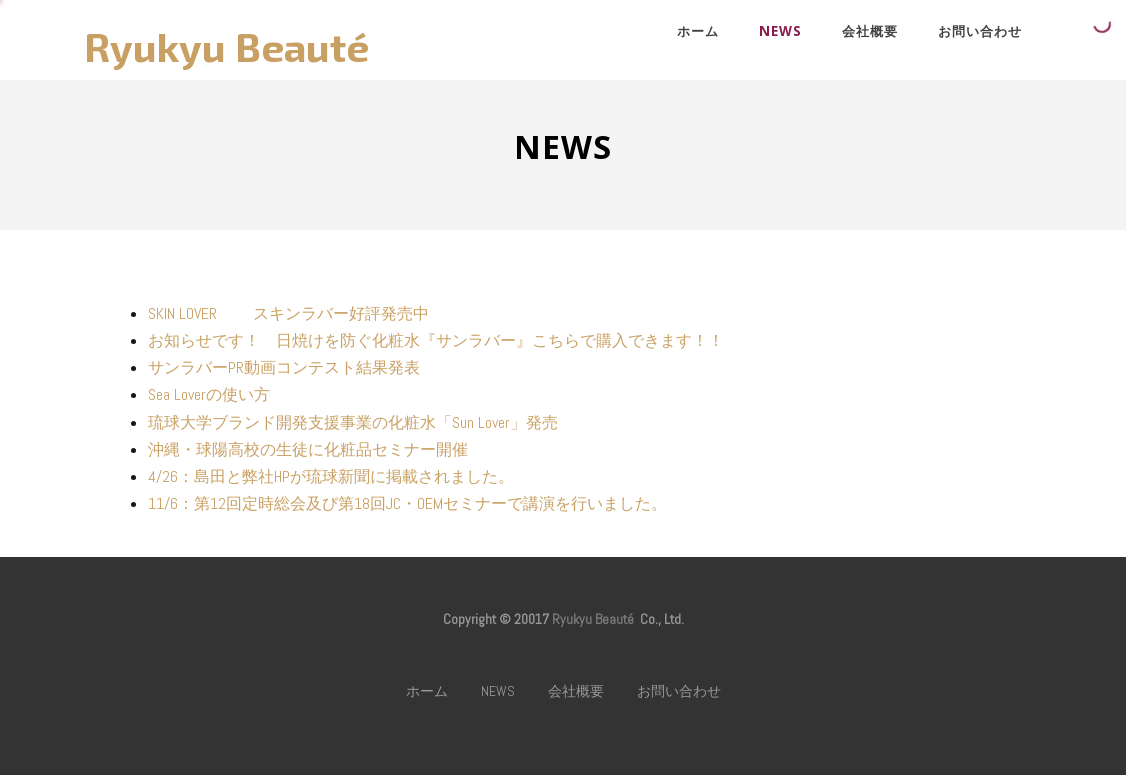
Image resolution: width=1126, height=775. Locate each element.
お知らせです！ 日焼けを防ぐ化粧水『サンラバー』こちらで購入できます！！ (436, 340)
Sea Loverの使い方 (209, 394)
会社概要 (870, 31)
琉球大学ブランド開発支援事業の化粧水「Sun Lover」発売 (353, 422)
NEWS (780, 31)
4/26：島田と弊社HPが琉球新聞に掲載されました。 (331, 476)
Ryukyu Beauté (226, 46)
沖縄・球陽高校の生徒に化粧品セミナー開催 (308, 449)
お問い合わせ (980, 31)
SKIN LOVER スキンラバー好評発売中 (288, 313)
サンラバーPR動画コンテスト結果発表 (284, 367)
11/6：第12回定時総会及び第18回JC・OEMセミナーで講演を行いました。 (407, 503)
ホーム (698, 31)
